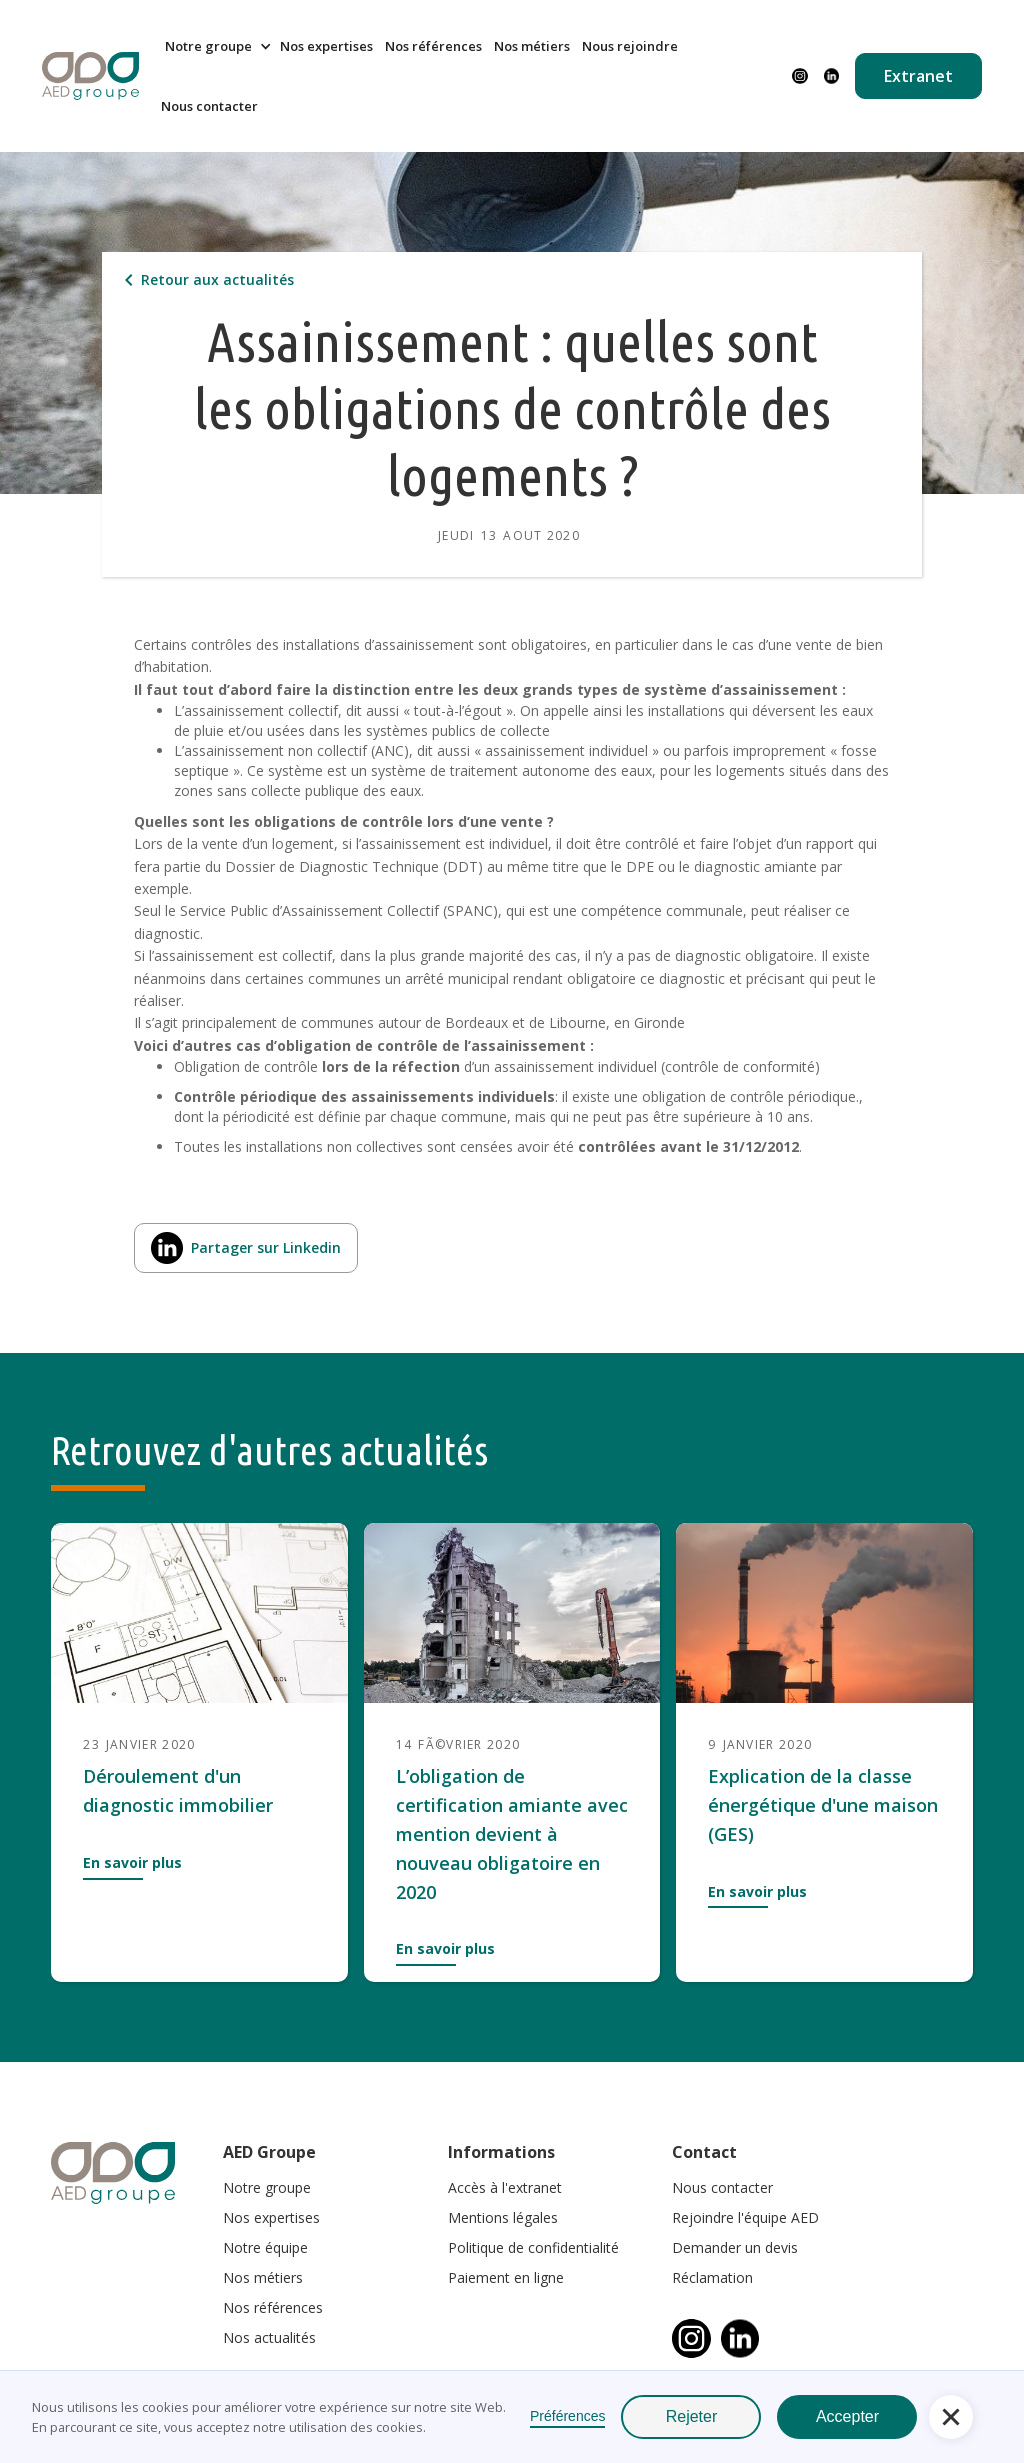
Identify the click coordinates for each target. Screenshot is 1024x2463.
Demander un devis (735, 2247)
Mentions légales (503, 2217)
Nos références (433, 46)
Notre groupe (267, 2187)
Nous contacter (209, 106)
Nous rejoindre (630, 46)
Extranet (918, 76)
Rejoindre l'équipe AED (745, 2217)
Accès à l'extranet (505, 2187)
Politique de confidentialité (533, 2247)
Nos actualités (269, 2337)
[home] (90, 76)
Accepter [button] (847, 2416)
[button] (214, 46)
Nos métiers (532, 46)
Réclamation (712, 2277)
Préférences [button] (567, 2416)
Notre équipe (265, 2247)
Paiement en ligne (506, 2277)
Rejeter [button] (692, 2416)
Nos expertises (326, 46)
